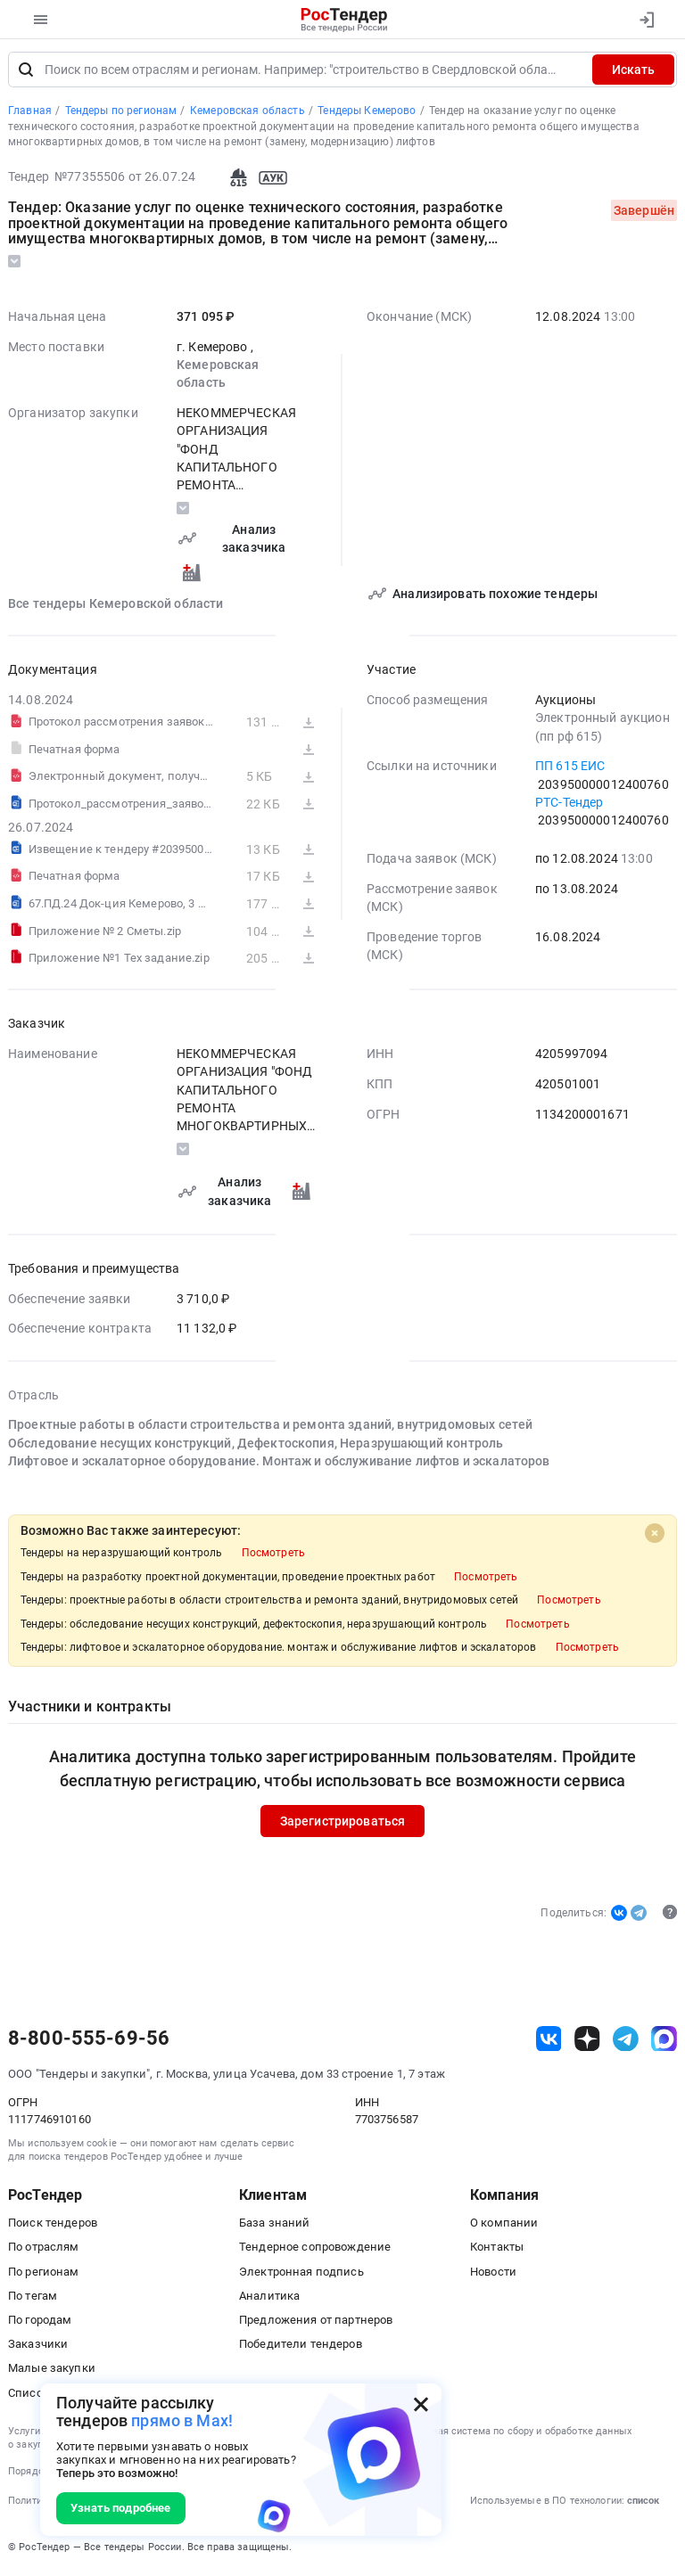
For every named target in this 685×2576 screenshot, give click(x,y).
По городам (39, 2323)
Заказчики (38, 2347)
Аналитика (269, 2299)
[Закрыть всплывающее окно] (421, 2404)
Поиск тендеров (52, 2226)
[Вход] (646, 19)
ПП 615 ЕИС (570, 769)
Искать (633, 73)
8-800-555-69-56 (88, 2042)
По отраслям (43, 2250)
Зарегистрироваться (343, 1824)
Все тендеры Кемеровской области (115, 607)
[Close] (654, 1536)
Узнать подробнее (120, 2507)
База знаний (274, 2226)
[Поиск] (26, 73)
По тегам (32, 2299)
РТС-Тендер (569, 806)
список (643, 2504)
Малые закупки (51, 2371)
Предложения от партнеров (315, 2323)
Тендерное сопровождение (315, 2250)
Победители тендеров (300, 2347)
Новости (493, 2275)
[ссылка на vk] (549, 2042)
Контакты (497, 2250)
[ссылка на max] (664, 2042)
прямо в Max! (182, 2420)
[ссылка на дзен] (587, 2042)
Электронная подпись (301, 2275)
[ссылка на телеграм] (626, 2042)
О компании (504, 2226)
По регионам (43, 2275)
